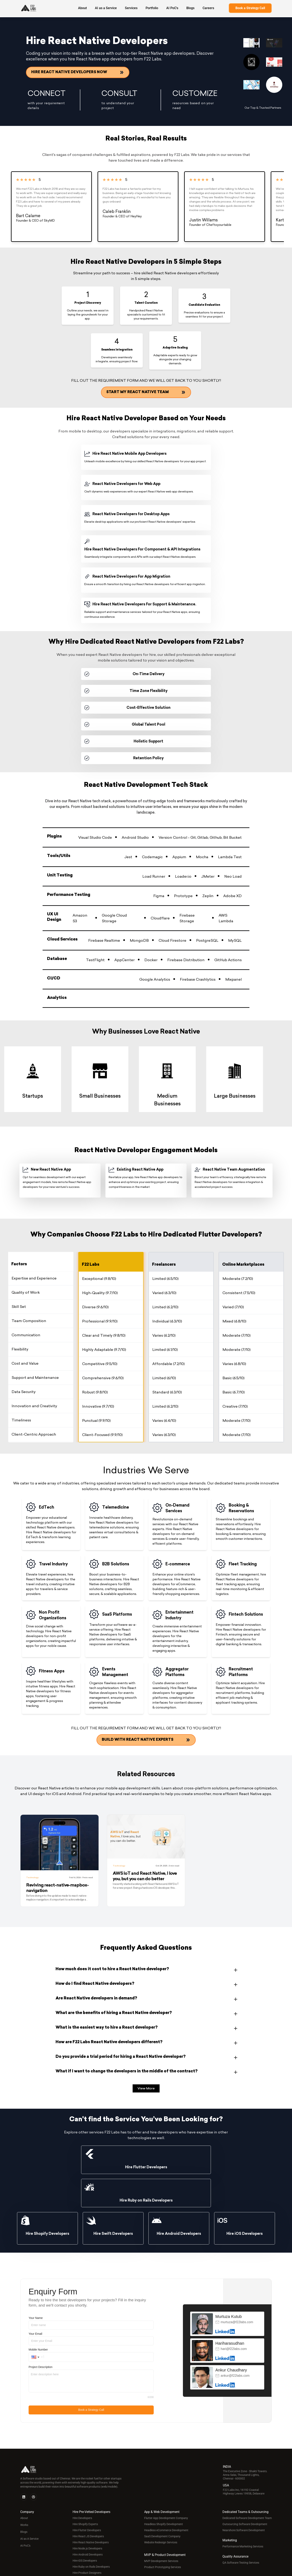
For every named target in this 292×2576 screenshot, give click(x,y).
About (82, 8)
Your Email (35, 2333)
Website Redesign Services (160, 2542)
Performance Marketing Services (242, 2546)
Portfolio (152, 8)
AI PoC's (172, 8)
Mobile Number (38, 2349)
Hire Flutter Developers (87, 2530)
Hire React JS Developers (88, 2536)
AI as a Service (106, 8)
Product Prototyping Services (162, 2567)
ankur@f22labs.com (235, 2375)
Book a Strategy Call (91, 2409)
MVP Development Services (161, 2561)
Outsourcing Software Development (244, 2524)
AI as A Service (29, 2538)
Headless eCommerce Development (166, 2530)
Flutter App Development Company (166, 2518)
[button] (34, 2357)
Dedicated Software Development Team (247, 2518)
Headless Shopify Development (163, 2524)
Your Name (36, 2318)
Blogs (190, 8)
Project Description (41, 2367)
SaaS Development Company (162, 2536)
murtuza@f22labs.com (237, 2322)
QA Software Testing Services (240, 2562)
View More (146, 2088)
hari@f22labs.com (234, 2349)
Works (24, 2525)
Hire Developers (82, 2518)
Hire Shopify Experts (85, 2524)
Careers (208, 8)
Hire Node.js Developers (87, 2548)
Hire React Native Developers (91, 2542)
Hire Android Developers (88, 2554)
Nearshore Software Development (243, 2530)
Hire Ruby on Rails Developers (91, 2566)
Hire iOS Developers (85, 2560)
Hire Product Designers (87, 2572)
